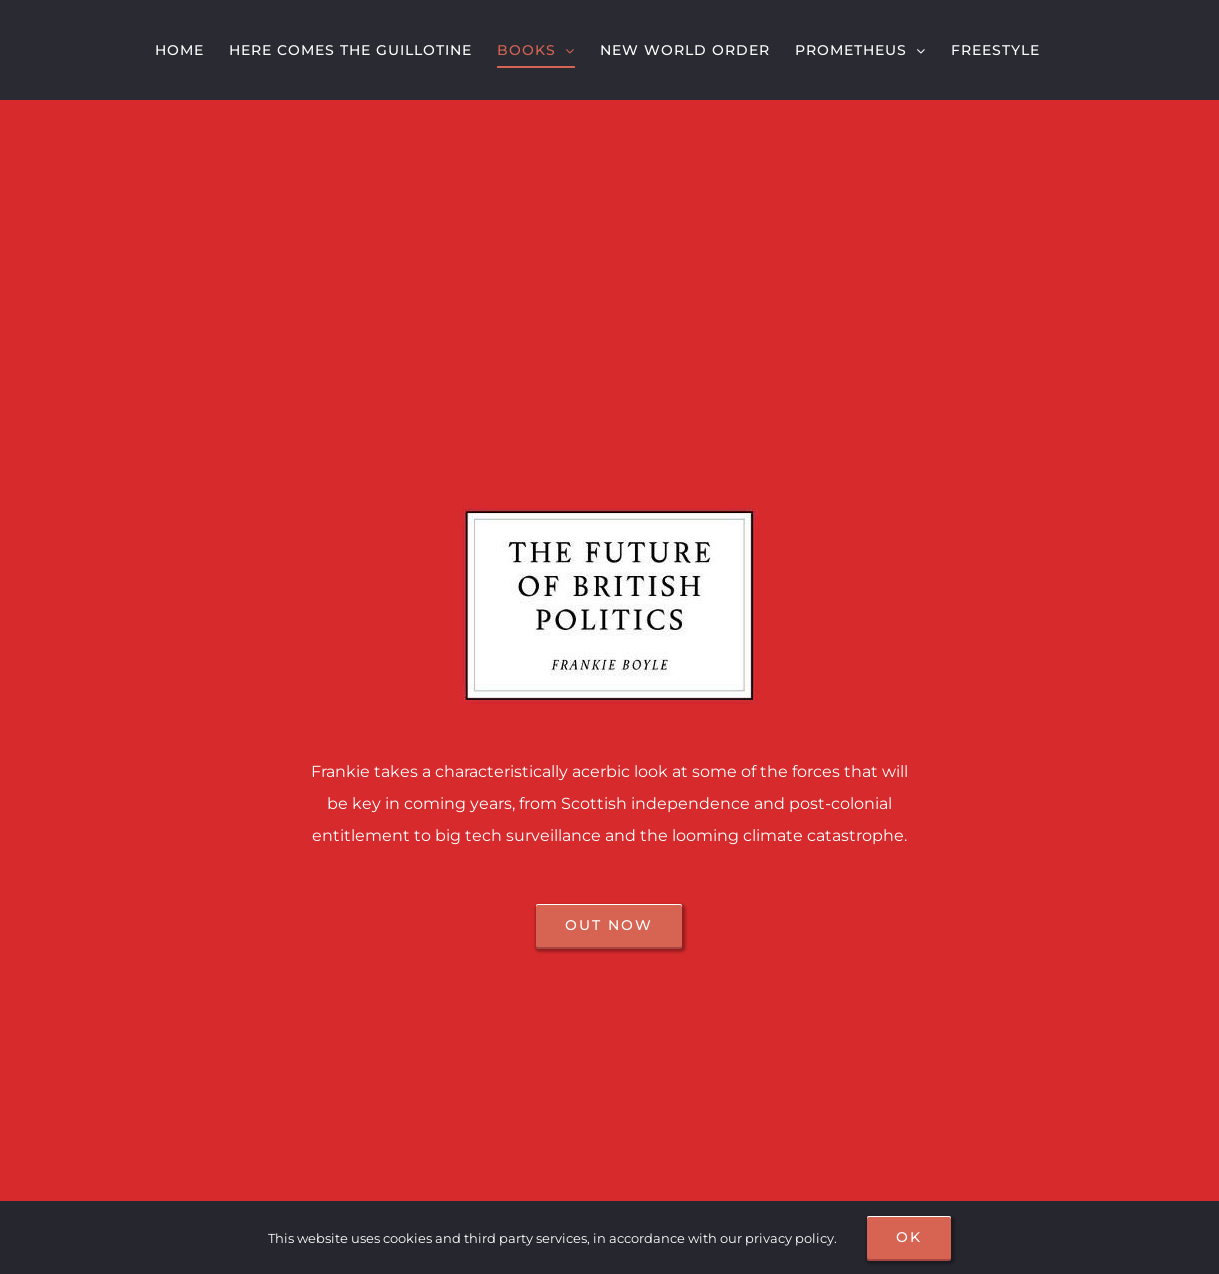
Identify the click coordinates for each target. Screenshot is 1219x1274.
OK (909, 1237)
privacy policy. (791, 1238)
